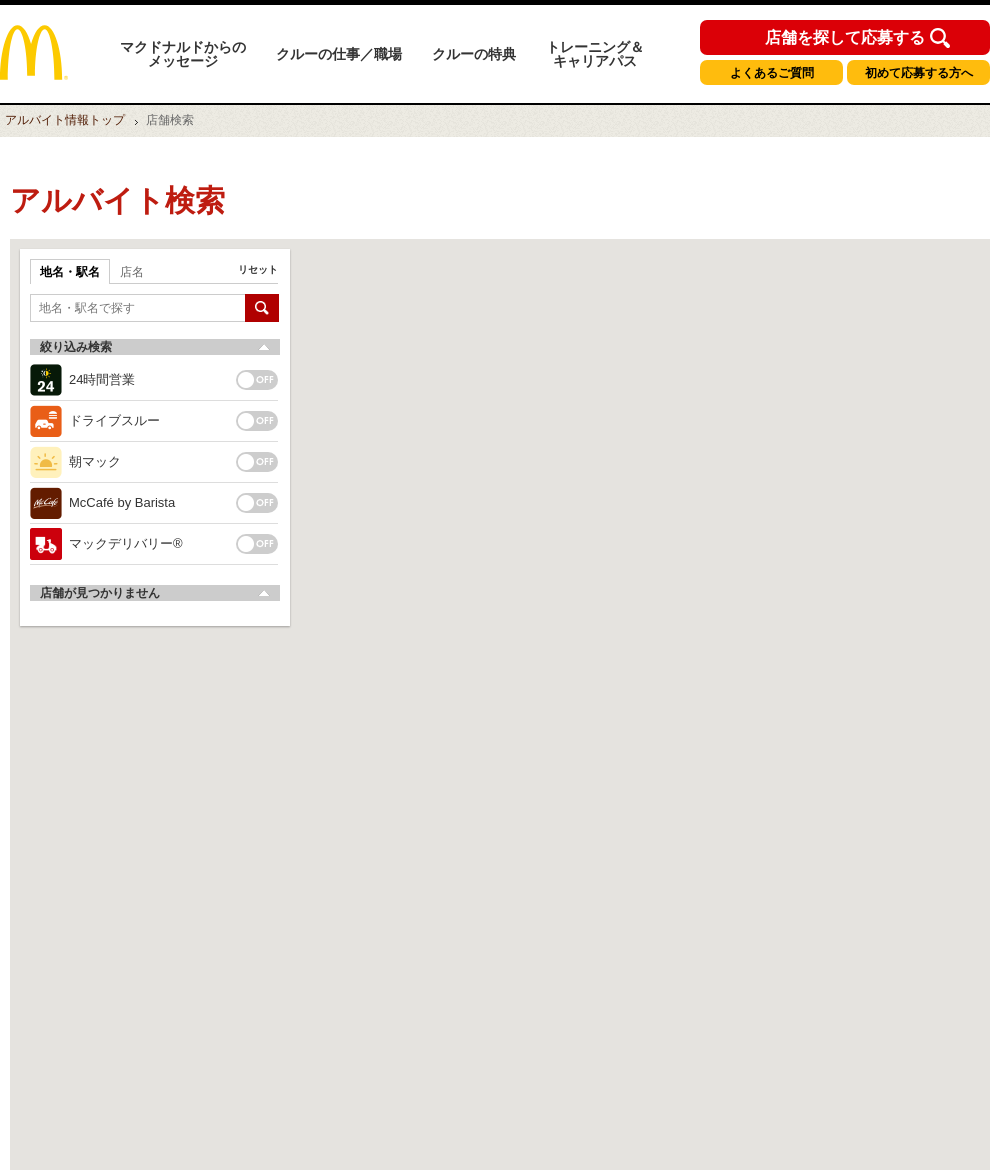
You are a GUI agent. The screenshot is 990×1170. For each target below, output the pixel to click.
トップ (65, 120)
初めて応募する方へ (919, 73)
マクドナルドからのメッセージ (183, 54)
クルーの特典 (474, 54)
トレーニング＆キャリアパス (595, 54)
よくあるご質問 (772, 73)
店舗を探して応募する (845, 38)
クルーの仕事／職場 (339, 54)
